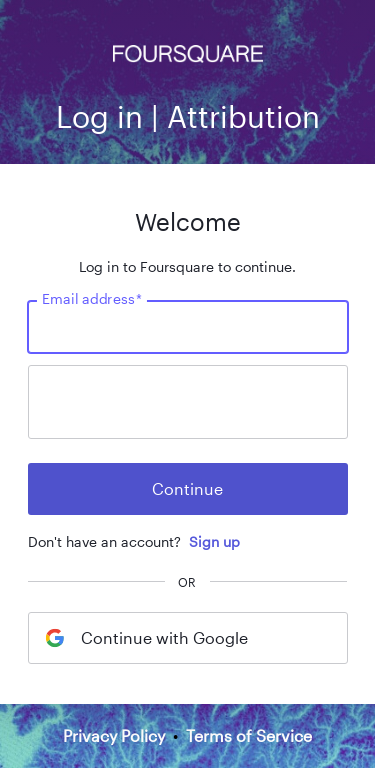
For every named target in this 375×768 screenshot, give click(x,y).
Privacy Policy (114, 735)
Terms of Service (249, 735)
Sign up (214, 541)
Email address (91, 299)
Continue (187, 488)
